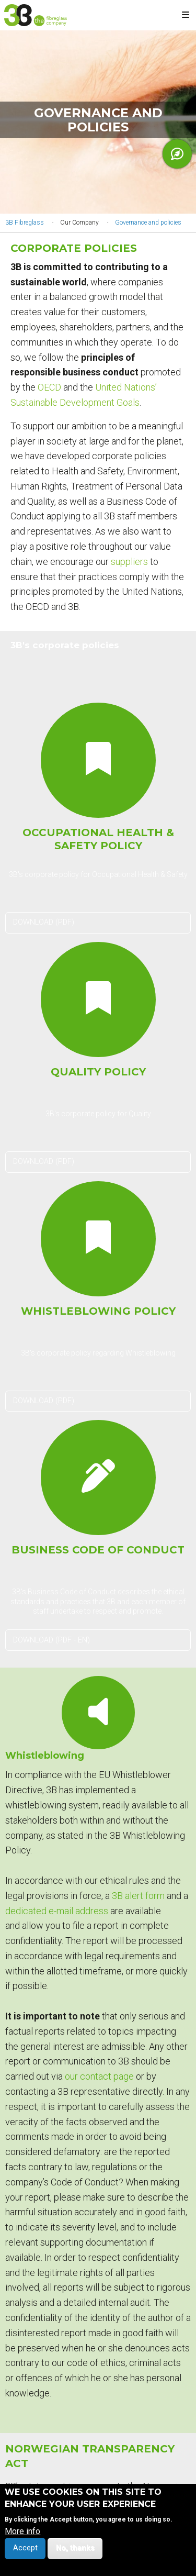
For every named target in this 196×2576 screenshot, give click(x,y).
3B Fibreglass (24, 222)
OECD (49, 387)
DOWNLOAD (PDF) (43, 922)
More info (22, 2536)
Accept (25, 2552)
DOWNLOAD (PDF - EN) (51, 1640)
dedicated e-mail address (56, 1910)
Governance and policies (148, 222)
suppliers (129, 561)
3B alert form (138, 1895)
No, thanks (75, 2552)
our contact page (99, 2076)
